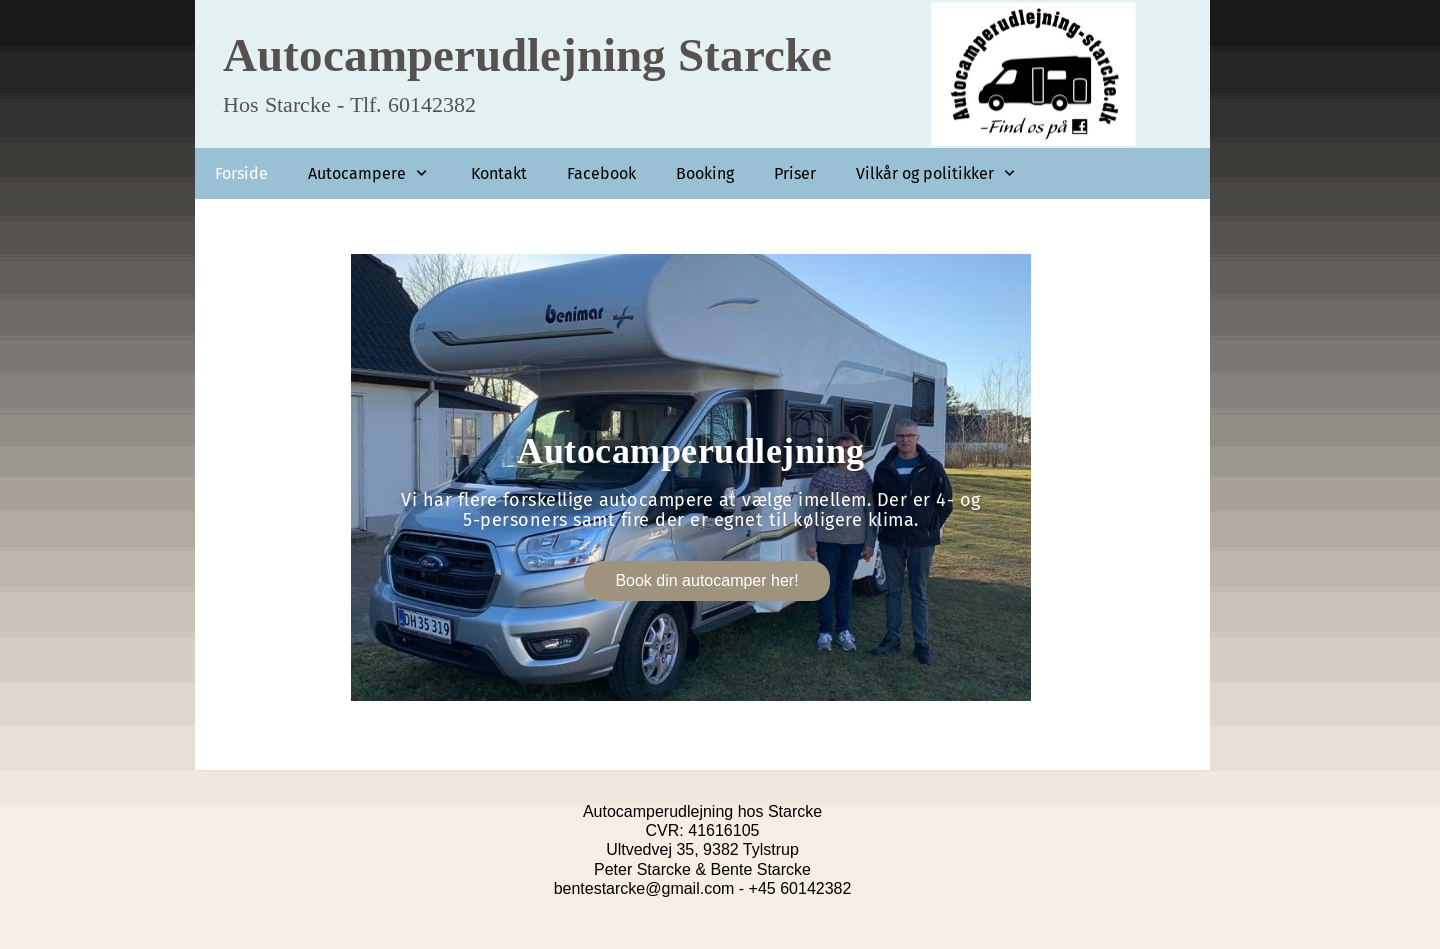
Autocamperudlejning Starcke (527, 54)
